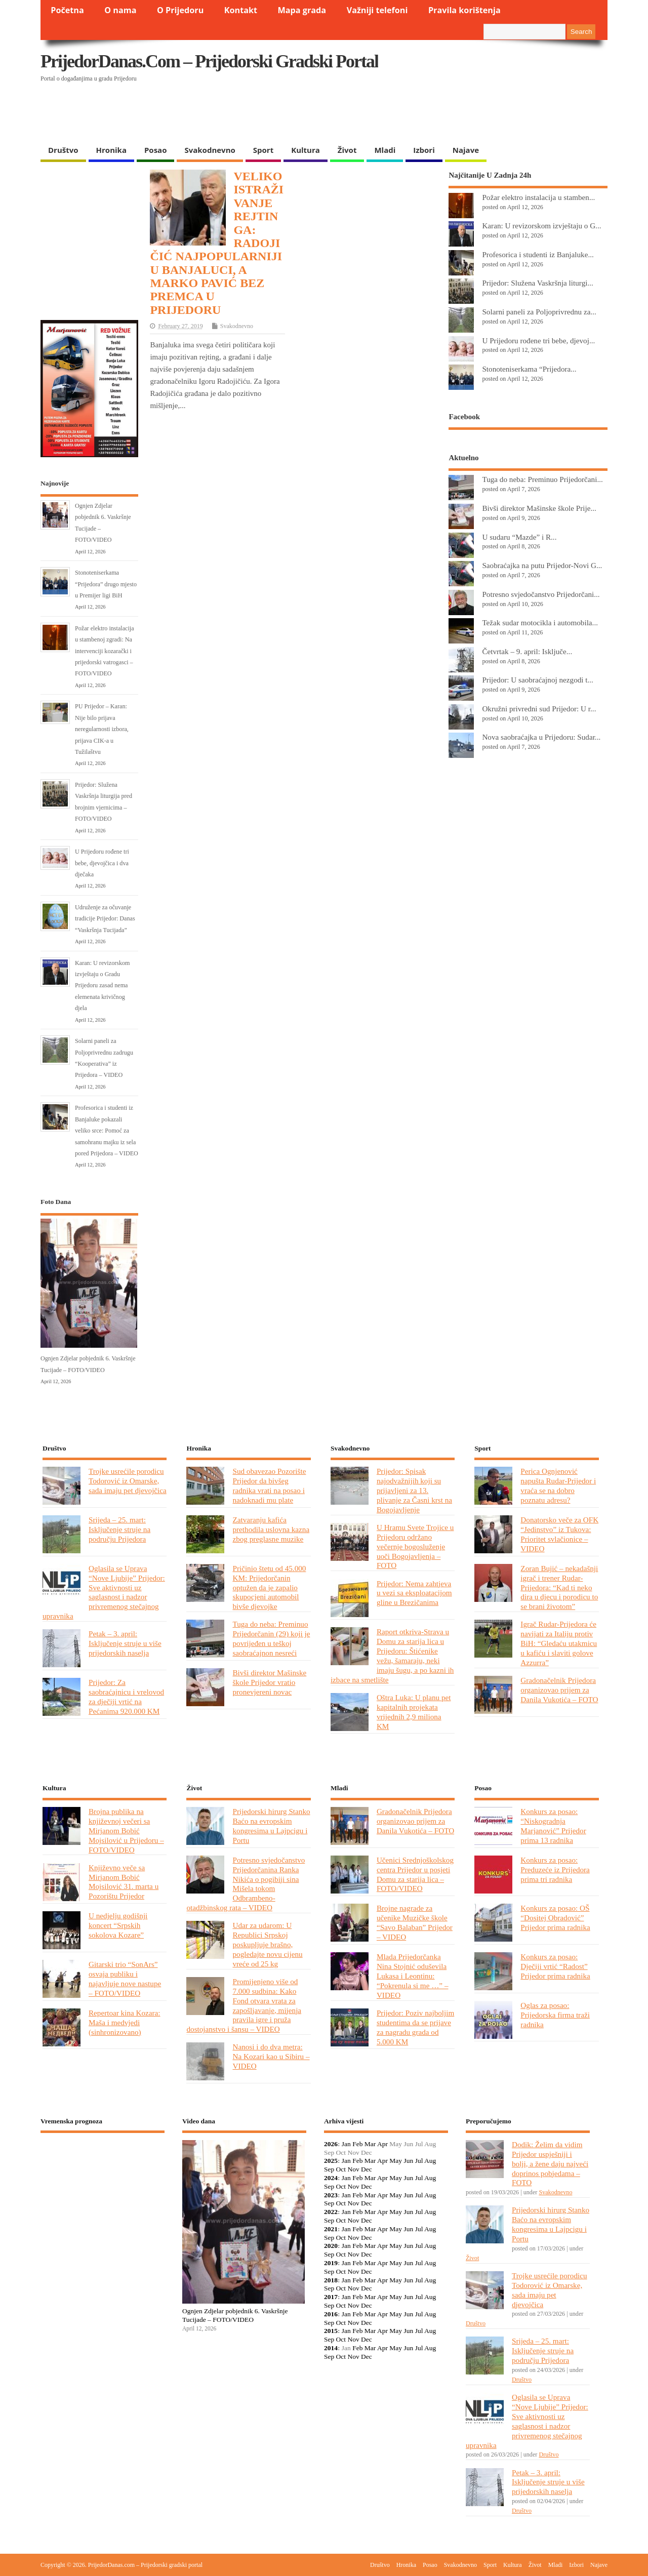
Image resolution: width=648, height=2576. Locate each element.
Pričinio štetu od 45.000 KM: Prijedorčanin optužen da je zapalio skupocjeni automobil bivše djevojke (269, 1587)
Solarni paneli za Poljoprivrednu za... (539, 311)
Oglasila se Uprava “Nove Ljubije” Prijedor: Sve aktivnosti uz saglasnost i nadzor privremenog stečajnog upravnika (104, 1592)
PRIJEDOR (102, 2178)
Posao (155, 150)
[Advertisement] (411, 114)
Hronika (111, 150)
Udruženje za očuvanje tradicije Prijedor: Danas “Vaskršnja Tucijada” (105, 919)
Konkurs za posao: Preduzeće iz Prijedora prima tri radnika (554, 1869)
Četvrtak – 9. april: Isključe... (527, 651)
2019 (331, 2263)
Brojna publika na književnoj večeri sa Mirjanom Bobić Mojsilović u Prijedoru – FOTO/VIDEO (126, 1830)
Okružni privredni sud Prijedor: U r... (539, 708)
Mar (370, 2144)
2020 (331, 2245)
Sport (263, 150)
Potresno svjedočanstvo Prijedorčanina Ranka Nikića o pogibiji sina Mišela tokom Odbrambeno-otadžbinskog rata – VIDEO (245, 1884)
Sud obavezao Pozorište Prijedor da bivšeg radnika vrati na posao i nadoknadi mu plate (269, 1485)
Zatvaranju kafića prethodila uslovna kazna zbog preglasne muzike (270, 1529)
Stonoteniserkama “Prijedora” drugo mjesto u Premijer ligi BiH (106, 584)
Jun (408, 2160)
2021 (331, 2229)
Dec (366, 2169)
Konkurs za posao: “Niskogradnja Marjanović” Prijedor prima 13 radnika (553, 1825)
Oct (341, 2169)
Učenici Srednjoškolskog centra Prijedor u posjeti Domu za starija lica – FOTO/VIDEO (415, 1874)
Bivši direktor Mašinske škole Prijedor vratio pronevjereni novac (269, 1682)
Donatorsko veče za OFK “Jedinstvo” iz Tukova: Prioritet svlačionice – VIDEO (559, 1534)
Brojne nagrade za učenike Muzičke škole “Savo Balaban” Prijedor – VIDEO (415, 1922)
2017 (331, 2297)
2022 (331, 2212)
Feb (357, 2144)
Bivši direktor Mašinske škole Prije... (539, 508)
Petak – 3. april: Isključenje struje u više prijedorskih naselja (125, 1643)
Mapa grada (302, 10)
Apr (382, 2144)
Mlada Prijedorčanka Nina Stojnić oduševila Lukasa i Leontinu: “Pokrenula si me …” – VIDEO (413, 1975)
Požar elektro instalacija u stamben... (538, 197)
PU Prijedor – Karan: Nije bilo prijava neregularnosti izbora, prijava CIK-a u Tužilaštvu (102, 729)
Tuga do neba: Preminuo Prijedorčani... (542, 479)
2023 (331, 2195)
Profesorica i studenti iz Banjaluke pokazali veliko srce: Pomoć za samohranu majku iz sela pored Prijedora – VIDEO (106, 1130)
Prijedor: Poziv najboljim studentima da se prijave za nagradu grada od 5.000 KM (415, 2027)
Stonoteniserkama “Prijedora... (529, 369)
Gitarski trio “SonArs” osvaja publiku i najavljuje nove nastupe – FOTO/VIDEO (125, 1978)
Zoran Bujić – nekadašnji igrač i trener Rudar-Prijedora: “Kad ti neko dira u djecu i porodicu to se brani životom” (559, 1587)
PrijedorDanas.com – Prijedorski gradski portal (209, 61)
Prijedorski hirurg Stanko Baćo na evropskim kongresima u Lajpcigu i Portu (271, 1825)
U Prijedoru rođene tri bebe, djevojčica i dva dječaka (102, 863)
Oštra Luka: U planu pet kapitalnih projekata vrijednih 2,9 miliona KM (414, 1711)
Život (347, 150)
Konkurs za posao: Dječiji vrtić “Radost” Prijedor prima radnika (555, 1966)
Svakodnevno (209, 150)
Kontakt (240, 10)
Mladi (384, 150)
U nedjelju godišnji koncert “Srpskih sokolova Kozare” (118, 1925)
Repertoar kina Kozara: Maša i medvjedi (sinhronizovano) (124, 2022)
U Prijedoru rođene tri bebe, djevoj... (538, 340)
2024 (331, 2178)
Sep (329, 2169)
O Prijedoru (180, 10)
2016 (331, 2314)
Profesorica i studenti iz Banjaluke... (537, 254)
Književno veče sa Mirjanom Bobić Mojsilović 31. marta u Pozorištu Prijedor (123, 1882)
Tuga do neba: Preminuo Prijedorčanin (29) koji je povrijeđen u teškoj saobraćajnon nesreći (271, 1638)
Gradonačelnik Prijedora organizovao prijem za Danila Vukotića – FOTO (559, 1690)
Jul (419, 2160)
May (395, 2160)
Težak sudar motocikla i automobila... (540, 622)
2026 (331, 2144)
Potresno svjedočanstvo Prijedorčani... (540, 594)
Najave (466, 150)
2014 (331, 2348)
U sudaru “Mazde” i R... (519, 537)
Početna (67, 10)
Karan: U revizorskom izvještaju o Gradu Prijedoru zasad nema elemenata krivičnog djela (102, 985)
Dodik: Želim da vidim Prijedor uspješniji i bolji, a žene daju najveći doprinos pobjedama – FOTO (550, 2163)
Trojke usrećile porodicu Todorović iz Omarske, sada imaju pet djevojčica (128, 1481)
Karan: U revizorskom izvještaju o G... (541, 225)
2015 (331, 2330)
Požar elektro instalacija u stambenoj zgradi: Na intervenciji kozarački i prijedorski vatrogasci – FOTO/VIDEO (104, 651)
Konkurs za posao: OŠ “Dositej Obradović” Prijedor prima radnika (555, 1917)
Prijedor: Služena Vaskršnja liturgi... (537, 282)
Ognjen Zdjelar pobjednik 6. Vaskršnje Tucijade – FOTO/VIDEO (235, 2315)
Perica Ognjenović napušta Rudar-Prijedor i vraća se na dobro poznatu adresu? (558, 1485)
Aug (430, 2160)
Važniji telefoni (377, 10)
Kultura (305, 150)
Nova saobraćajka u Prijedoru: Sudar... (541, 737)
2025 (331, 2160)
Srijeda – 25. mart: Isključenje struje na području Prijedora (119, 1529)
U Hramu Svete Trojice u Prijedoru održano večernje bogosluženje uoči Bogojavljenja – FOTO (415, 1546)
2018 (331, 2280)
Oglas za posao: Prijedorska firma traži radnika (555, 2015)
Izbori (423, 150)
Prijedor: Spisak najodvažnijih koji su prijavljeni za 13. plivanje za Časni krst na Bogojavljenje (414, 1490)
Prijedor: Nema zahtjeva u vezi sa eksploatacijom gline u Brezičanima (414, 1593)
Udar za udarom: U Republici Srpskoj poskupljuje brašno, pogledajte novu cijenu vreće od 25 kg (267, 1944)
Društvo (63, 150)
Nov (353, 2169)
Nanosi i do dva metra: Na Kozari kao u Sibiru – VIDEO (270, 2056)
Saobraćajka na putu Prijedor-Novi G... (542, 565)
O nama (120, 10)
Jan (346, 2144)
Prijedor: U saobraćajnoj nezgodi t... (537, 679)
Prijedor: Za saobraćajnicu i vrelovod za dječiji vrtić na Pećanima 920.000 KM (126, 1696)
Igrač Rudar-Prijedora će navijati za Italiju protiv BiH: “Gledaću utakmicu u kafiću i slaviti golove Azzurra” (558, 1643)
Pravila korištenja (464, 10)
